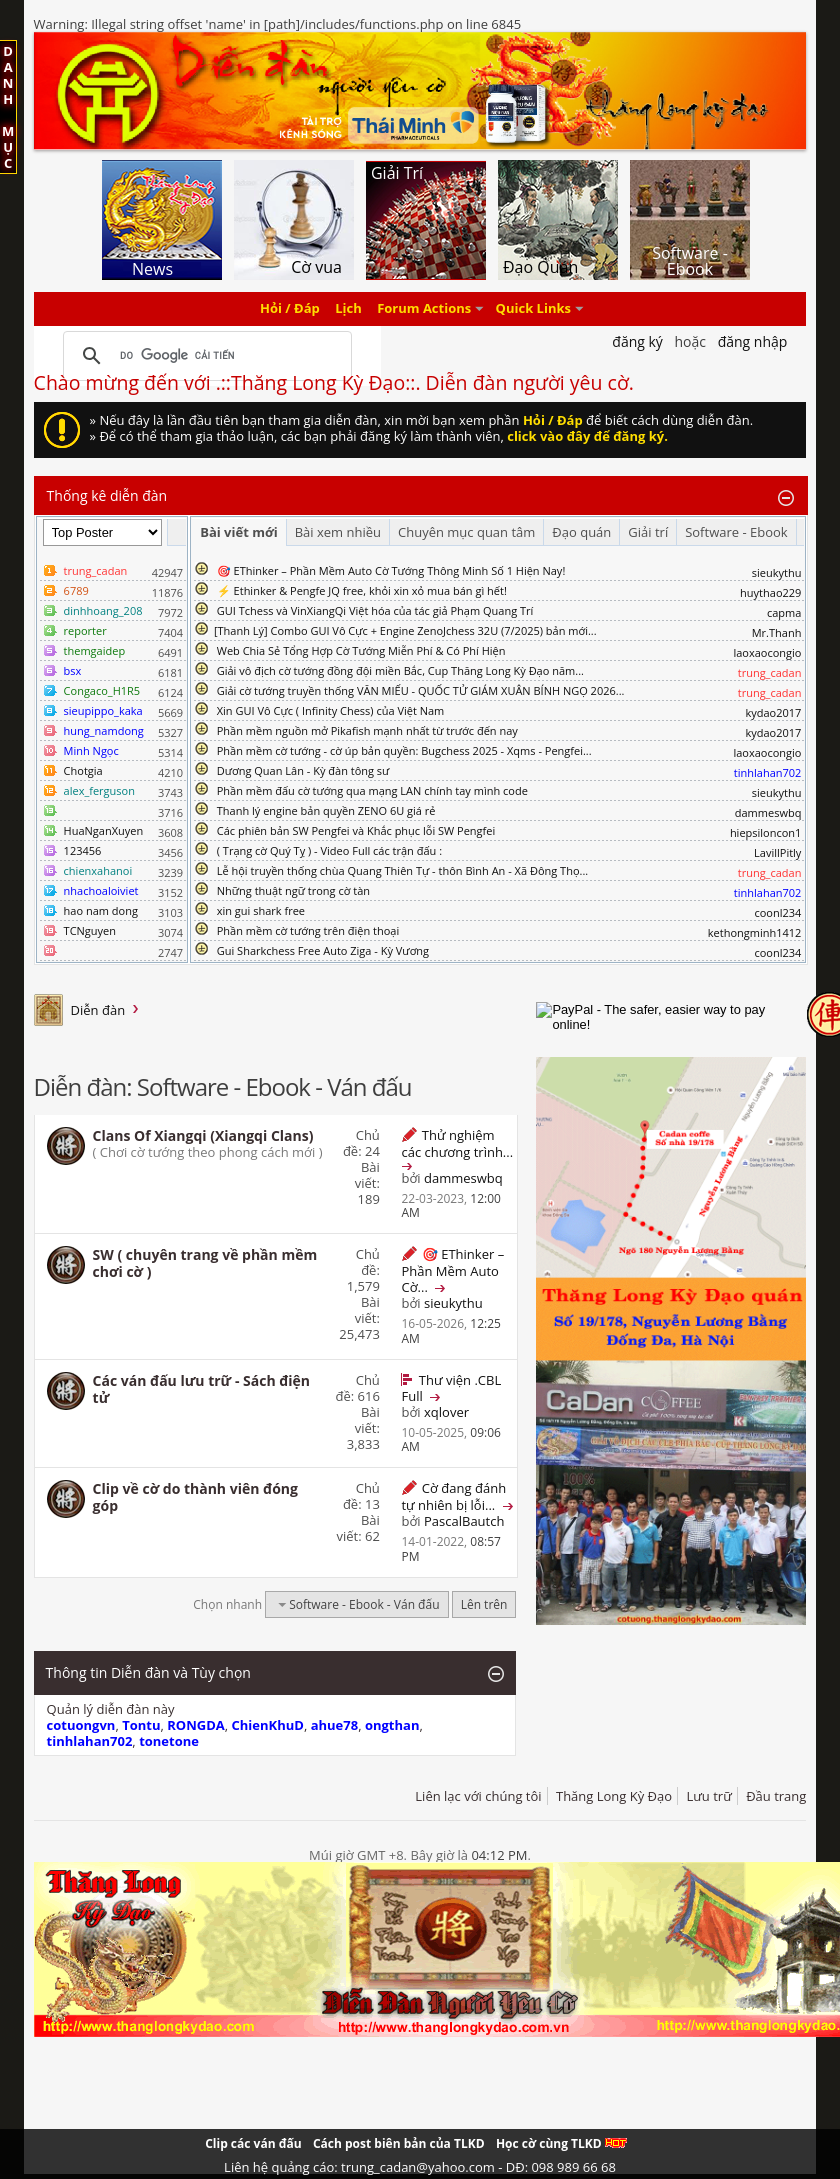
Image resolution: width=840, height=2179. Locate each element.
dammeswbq (768, 812)
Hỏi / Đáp (290, 309)
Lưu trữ (708, 1796)
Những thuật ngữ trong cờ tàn (293, 890)
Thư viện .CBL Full (451, 1388)
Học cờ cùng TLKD (561, 2143)
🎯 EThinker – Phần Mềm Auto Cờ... (452, 1270)
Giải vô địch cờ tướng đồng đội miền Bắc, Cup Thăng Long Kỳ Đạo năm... (400, 670)
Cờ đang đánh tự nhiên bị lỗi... (453, 1496)
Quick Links (533, 309)
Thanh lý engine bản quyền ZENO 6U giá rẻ (326, 810)
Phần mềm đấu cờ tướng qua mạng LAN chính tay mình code (372, 790)
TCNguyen (90, 930)
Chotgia (83, 770)
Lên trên (484, 1604)
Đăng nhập (753, 341)
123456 (83, 850)
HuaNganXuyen (104, 830)
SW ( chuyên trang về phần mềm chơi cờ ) (205, 1263)
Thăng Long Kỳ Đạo (614, 1796)
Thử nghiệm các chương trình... (457, 1143)
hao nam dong (101, 910)
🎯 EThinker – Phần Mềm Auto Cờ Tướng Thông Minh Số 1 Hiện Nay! (391, 570)
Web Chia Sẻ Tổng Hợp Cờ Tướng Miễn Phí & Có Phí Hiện (361, 650)
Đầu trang (776, 1796)
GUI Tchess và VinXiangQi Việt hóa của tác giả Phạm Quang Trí (375, 610)
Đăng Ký (637, 341)
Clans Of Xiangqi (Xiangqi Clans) (203, 1135)
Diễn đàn (98, 1010)
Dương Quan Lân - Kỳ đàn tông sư (303, 770)
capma (784, 612)
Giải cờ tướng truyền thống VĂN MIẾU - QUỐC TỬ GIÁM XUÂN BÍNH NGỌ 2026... (421, 690)
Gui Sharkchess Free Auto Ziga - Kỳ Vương (323, 950)
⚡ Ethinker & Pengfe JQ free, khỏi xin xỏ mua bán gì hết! (362, 590)
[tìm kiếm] (205, 356)
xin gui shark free (261, 910)
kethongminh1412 (755, 932)
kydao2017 (773, 712)
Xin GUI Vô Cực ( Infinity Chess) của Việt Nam (331, 710)
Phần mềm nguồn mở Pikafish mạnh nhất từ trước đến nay (367, 730)
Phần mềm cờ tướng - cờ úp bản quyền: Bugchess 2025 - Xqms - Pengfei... (404, 750)
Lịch (348, 309)
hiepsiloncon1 (766, 832)
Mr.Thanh (777, 632)
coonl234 (777, 912)
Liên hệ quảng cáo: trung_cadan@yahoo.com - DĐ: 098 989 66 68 (420, 2167)
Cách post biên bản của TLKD (399, 2143)
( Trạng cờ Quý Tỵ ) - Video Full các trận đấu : (329, 850)
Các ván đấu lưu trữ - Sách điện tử (201, 1389)
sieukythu (777, 572)
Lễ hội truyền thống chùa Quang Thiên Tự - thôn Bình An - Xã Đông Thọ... (402, 870)
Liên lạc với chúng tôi (478, 1796)
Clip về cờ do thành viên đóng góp (195, 1497)
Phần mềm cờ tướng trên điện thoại (308, 930)
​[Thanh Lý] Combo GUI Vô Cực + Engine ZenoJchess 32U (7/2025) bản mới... (405, 630)
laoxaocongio (767, 652)
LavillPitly (777, 852)
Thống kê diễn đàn (107, 495)
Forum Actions (424, 309)
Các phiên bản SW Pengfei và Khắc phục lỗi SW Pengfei (356, 830)
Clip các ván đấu (253, 2143)
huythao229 (770, 592)
